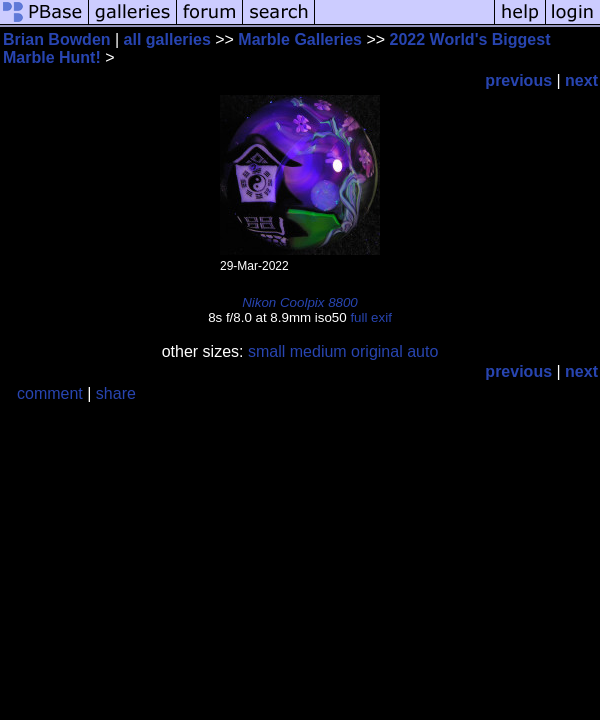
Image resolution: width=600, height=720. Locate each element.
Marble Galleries (300, 39)
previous (518, 80)
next (581, 80)
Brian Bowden (57, 39)
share (116, 393)
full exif (370, 317)
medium (318, 351)
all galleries (167, 39)
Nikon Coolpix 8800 (300, 302)
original (377, 351)
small (266, 351)
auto (422, 351)
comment (50, 393)
